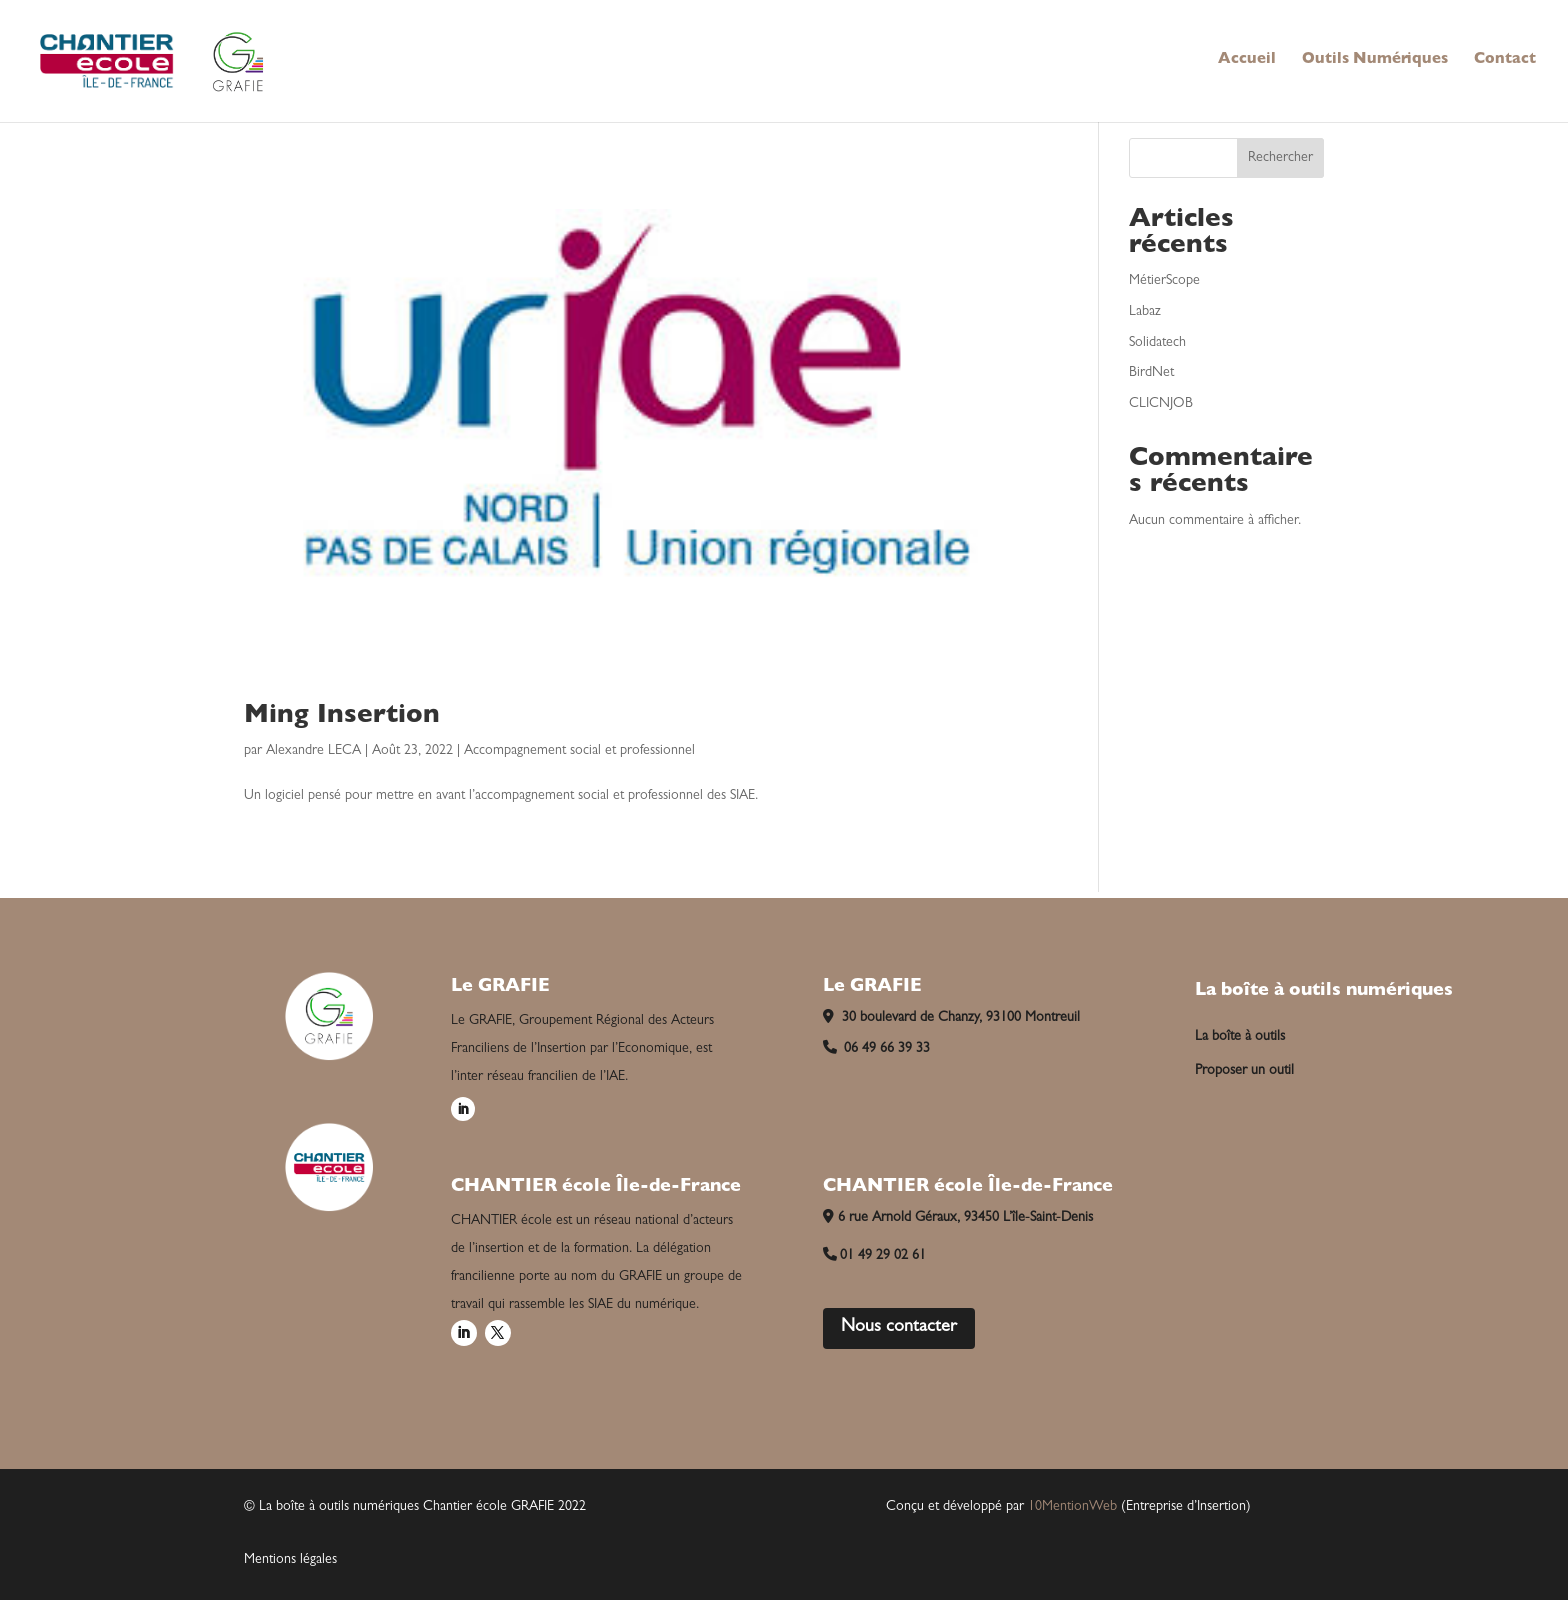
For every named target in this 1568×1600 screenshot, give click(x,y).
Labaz (1145, 312)
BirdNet (1151, 373)
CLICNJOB (1161, 404)
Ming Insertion (342, 717)
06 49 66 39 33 (877, 1049)
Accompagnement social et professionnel (579, 751)
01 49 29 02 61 (875, 1256)
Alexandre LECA (313, 751)
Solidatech (1157, 343)
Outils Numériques (1375, 61)
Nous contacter (899, 1328)
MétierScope (1164, 281)
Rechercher (1280, 158)
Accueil (1247, 61)
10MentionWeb (1072, 1507)
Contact (1505, 61)
